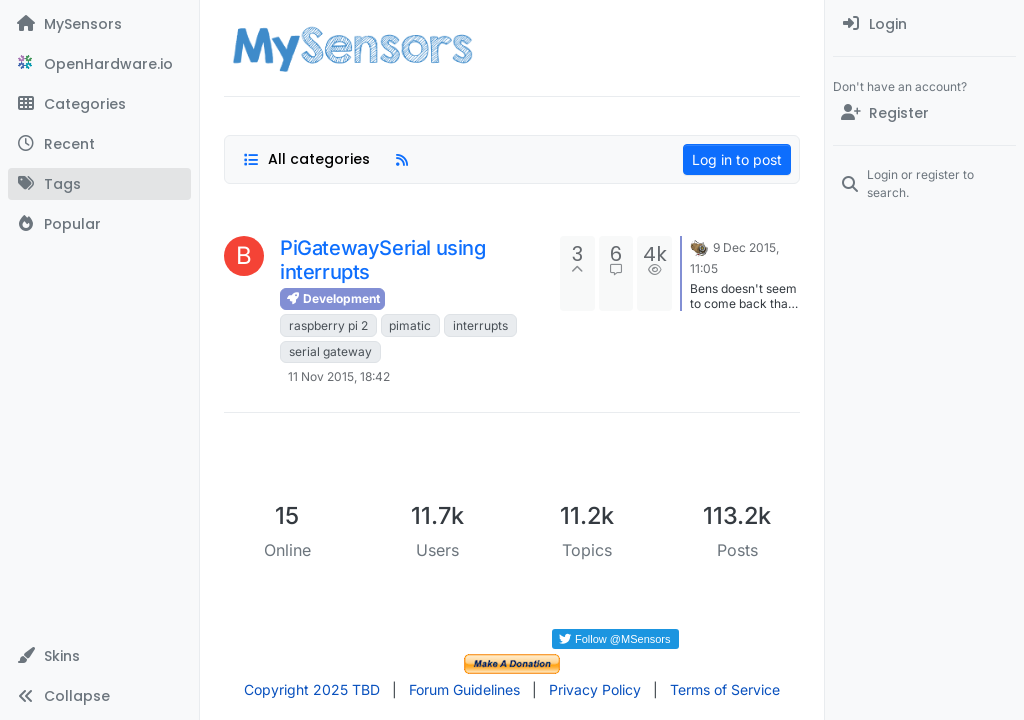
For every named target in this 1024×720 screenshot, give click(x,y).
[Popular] (99, 224)
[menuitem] (924, 24)
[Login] (924, 24)
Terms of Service (725, 689)
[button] (99, 656)
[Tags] (99, 184)
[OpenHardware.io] (99, 64)
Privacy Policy (595, 689)
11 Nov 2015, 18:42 (339, 376)
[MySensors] (99, 24)
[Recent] (99, 144)
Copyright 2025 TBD (312, 689)
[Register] (924, 113)
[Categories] (99, 104)
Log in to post (737, 159)
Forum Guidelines (464, 689)
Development (332, 298)
